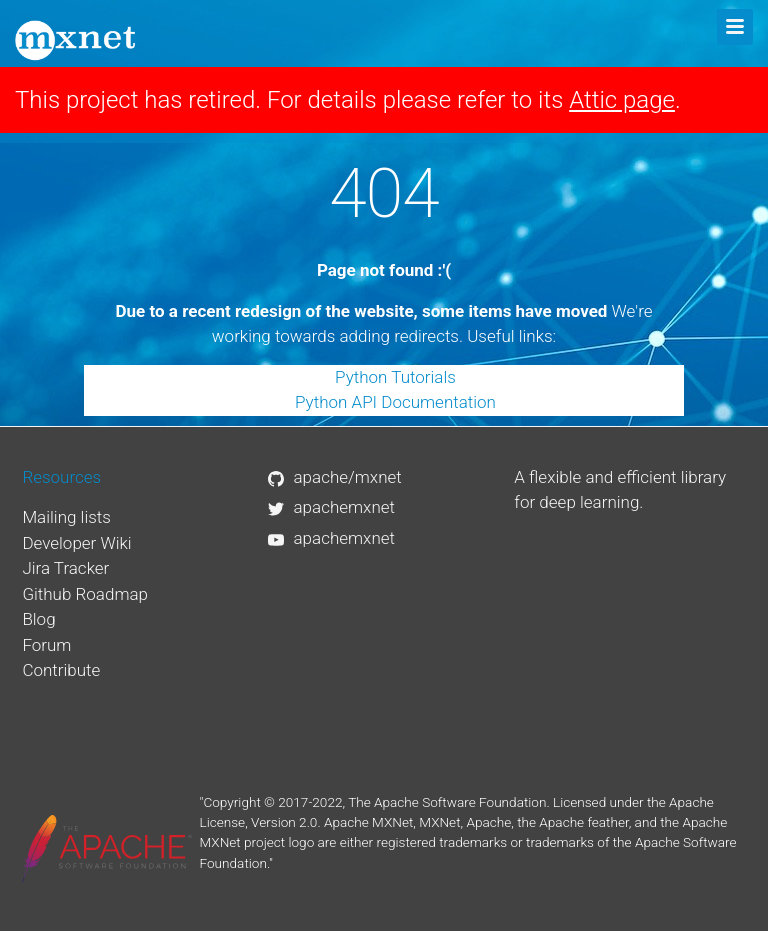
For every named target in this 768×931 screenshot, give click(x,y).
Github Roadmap (85, 594)
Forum (46, 645)
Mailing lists (66, 517)
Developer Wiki (76, 543)
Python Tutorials (395, 377)
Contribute (61, 670)
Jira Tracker (65, 568)
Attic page (622, 100)
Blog (38, 619)
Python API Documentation (395, 402)
